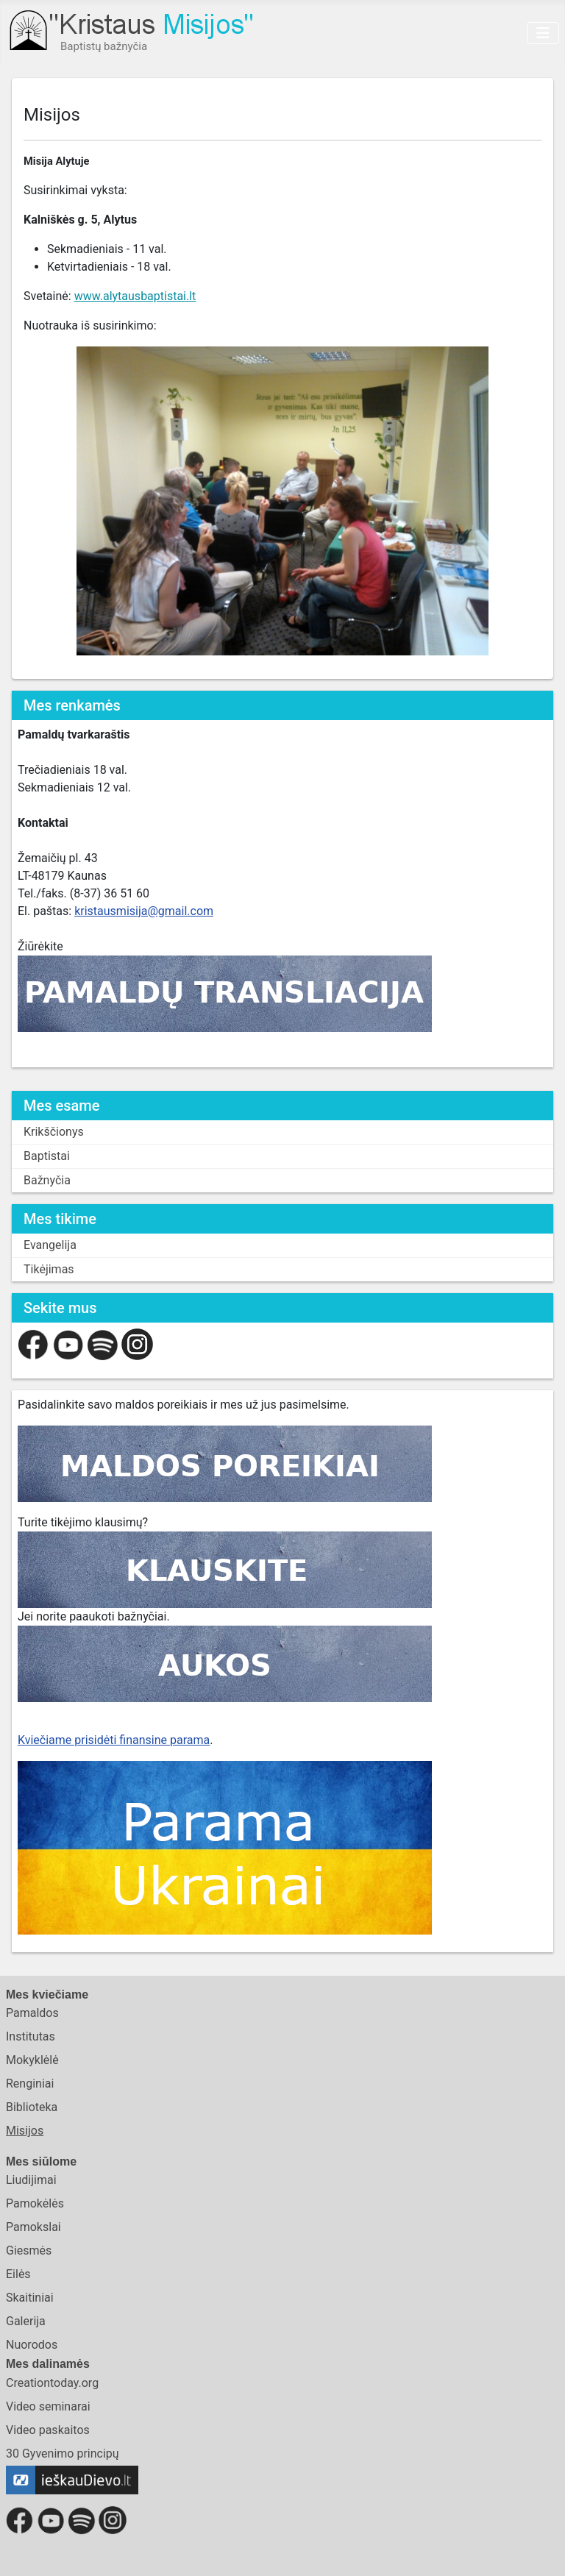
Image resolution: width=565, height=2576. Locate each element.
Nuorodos (31, 2345)
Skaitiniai (30, 2298)
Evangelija (50, 1245)
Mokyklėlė (32, 2060)
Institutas (30, 2036)
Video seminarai (48, 2406)
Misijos (24, 2131)
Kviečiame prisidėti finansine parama (114, 1740)
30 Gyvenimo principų (62, 2454)
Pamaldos (32, 2013)
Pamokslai (33, 2227)
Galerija (26, 2321)
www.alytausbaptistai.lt (135, 296)
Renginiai (30, 2084)
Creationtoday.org (52, 2383)
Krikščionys (54, 1132)
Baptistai (47, 1156)
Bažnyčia (47, 1180)
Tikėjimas (49, 1269)
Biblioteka (31, 2107)
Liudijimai (31, 2180)
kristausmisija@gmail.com (143, 911)
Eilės (18, 2274)
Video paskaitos (48, 2430)
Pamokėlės (35, 2203)
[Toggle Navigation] (543, 33)
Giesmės (28, 2250)
